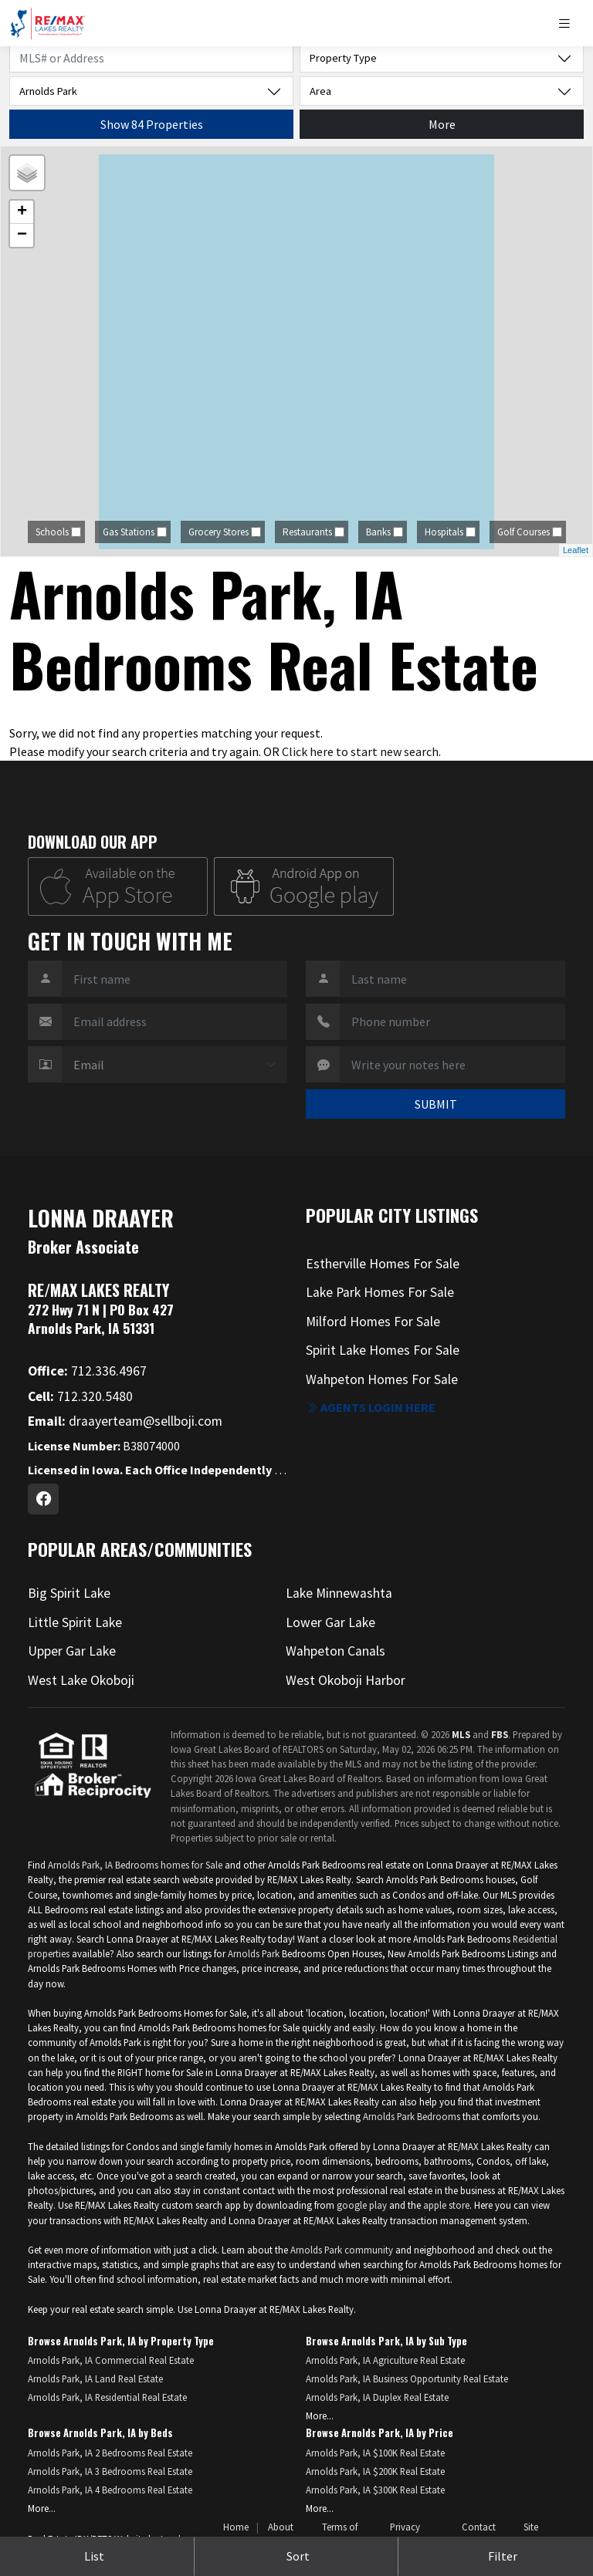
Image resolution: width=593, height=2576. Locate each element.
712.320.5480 (80, 1396)
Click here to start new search (360, 751)
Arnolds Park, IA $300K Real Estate (375, 2489)
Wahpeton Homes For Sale (382, 1379)
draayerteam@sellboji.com (125, 1421)
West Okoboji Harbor (345, 1680)
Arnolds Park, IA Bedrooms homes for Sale (135, 1865)
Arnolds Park (255, 1953)
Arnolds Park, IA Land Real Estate (95, 2378)
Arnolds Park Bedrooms (411, 2116)
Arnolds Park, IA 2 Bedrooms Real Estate (110, 2452)
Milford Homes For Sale (373, 1321)
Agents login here (370, 1407)
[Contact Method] (174, 1064)
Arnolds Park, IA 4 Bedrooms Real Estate (110, 2489)
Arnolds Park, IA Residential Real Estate (107, 2397)
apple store (446, 2205)
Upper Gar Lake (72, 1650)
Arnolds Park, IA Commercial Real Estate (111, 2360)
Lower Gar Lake (330, 1622)
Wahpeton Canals (335, 1650)
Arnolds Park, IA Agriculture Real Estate (385, 2360)
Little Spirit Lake (75, 1622)
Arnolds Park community (341, 2249)
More (442, 124)
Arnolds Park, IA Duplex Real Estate (377, 2397)
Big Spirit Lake (69, 1593)
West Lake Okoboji (81, 1680)
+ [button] (22, 212)
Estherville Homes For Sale (382, 1263)
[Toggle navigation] (570, 23)
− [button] (22, 235)
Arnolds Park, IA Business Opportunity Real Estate (407, 2378)
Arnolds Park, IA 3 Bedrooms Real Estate (110, 2471)
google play (362, 2205)
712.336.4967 (87, 1370)
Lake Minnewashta (339, 1593)
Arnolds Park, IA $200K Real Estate (375, 2471)
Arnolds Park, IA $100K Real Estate (375, 2452)
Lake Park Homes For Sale (380, 1292)
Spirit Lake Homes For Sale (382, 1350)
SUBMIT (436, 1104)
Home (236, 2526)
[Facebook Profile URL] (43, 1499)
